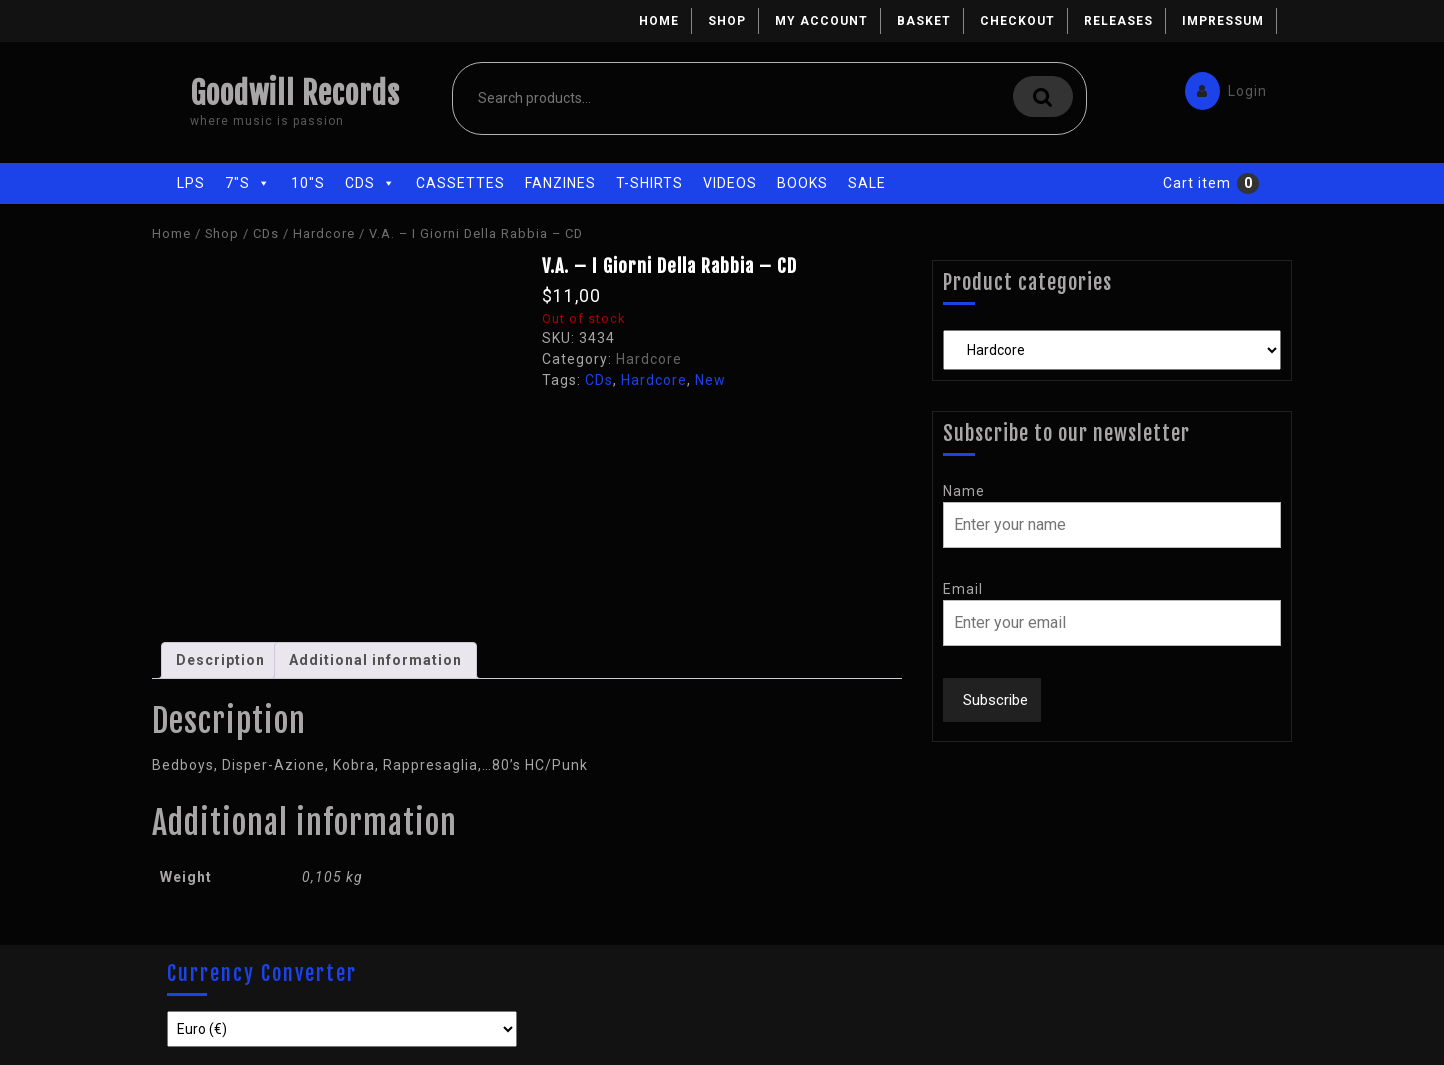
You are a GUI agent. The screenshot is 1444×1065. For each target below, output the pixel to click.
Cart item (1197, 183)
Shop (727, 21)
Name (964, 491)
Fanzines (560, 183)
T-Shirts (649, 183)
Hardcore (324, 233)
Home (659, 21)
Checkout (1017, 21)
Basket (924, 21)
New (710, 380)
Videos (730, 183)
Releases (1118, 21)
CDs (370, 183)
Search (1043, 96)
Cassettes (460, 183)
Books (802, 183)
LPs (191, 183)
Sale (867, 183)
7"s (248, 183)
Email (963, 589)
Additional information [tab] (375, 660)
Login (1221, 86)
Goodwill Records (295, 93)
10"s (308, 183)
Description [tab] (220, 660)
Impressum (1223, 21)
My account (821, 21)
